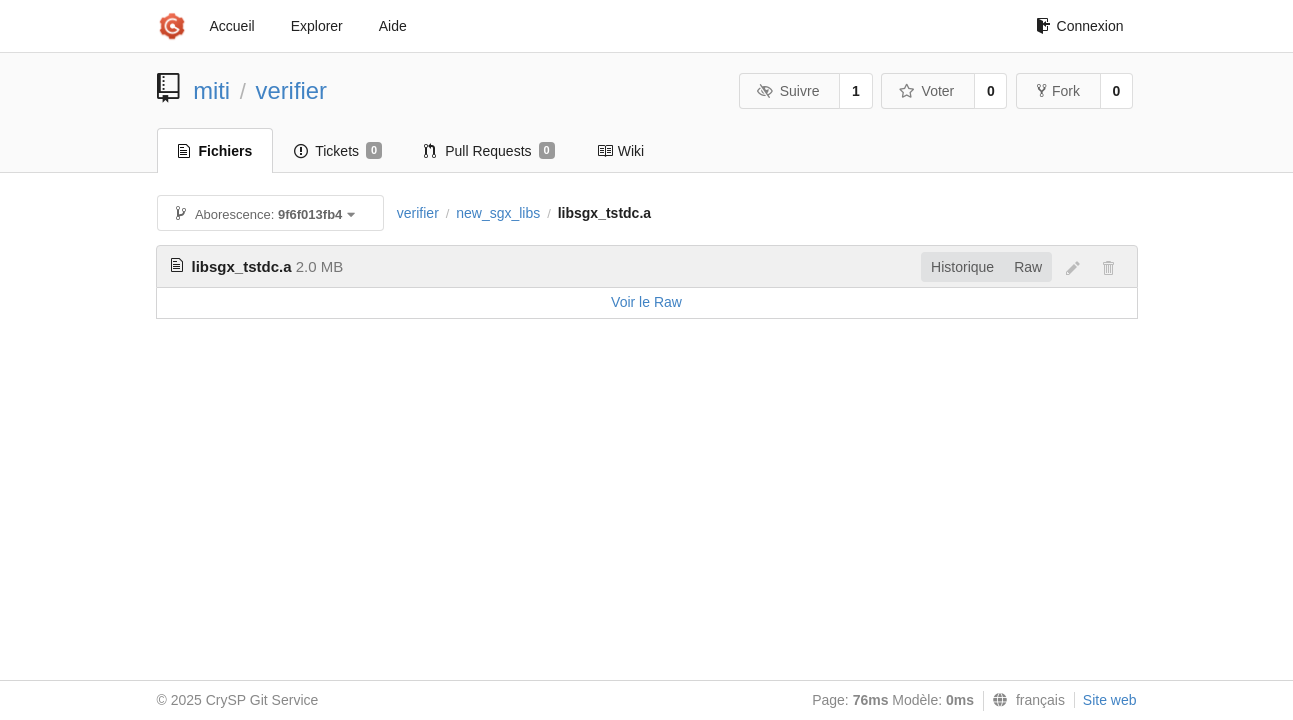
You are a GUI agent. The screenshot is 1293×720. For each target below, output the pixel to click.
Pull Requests (489, 151)
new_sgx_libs (498, 213)
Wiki (620, 151)
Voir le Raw (646, 302)
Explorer (317, 26)
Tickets (338, 151)
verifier (291, 90)
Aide (393, 26)
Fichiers (215, 151)
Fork (1058, 91)
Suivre (788, 91)
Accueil (232, 26)
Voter (926, 91)
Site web (1110, 700)
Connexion (1080, 26)
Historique (962, 267)
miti (211, 90)
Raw (1028, 267)
